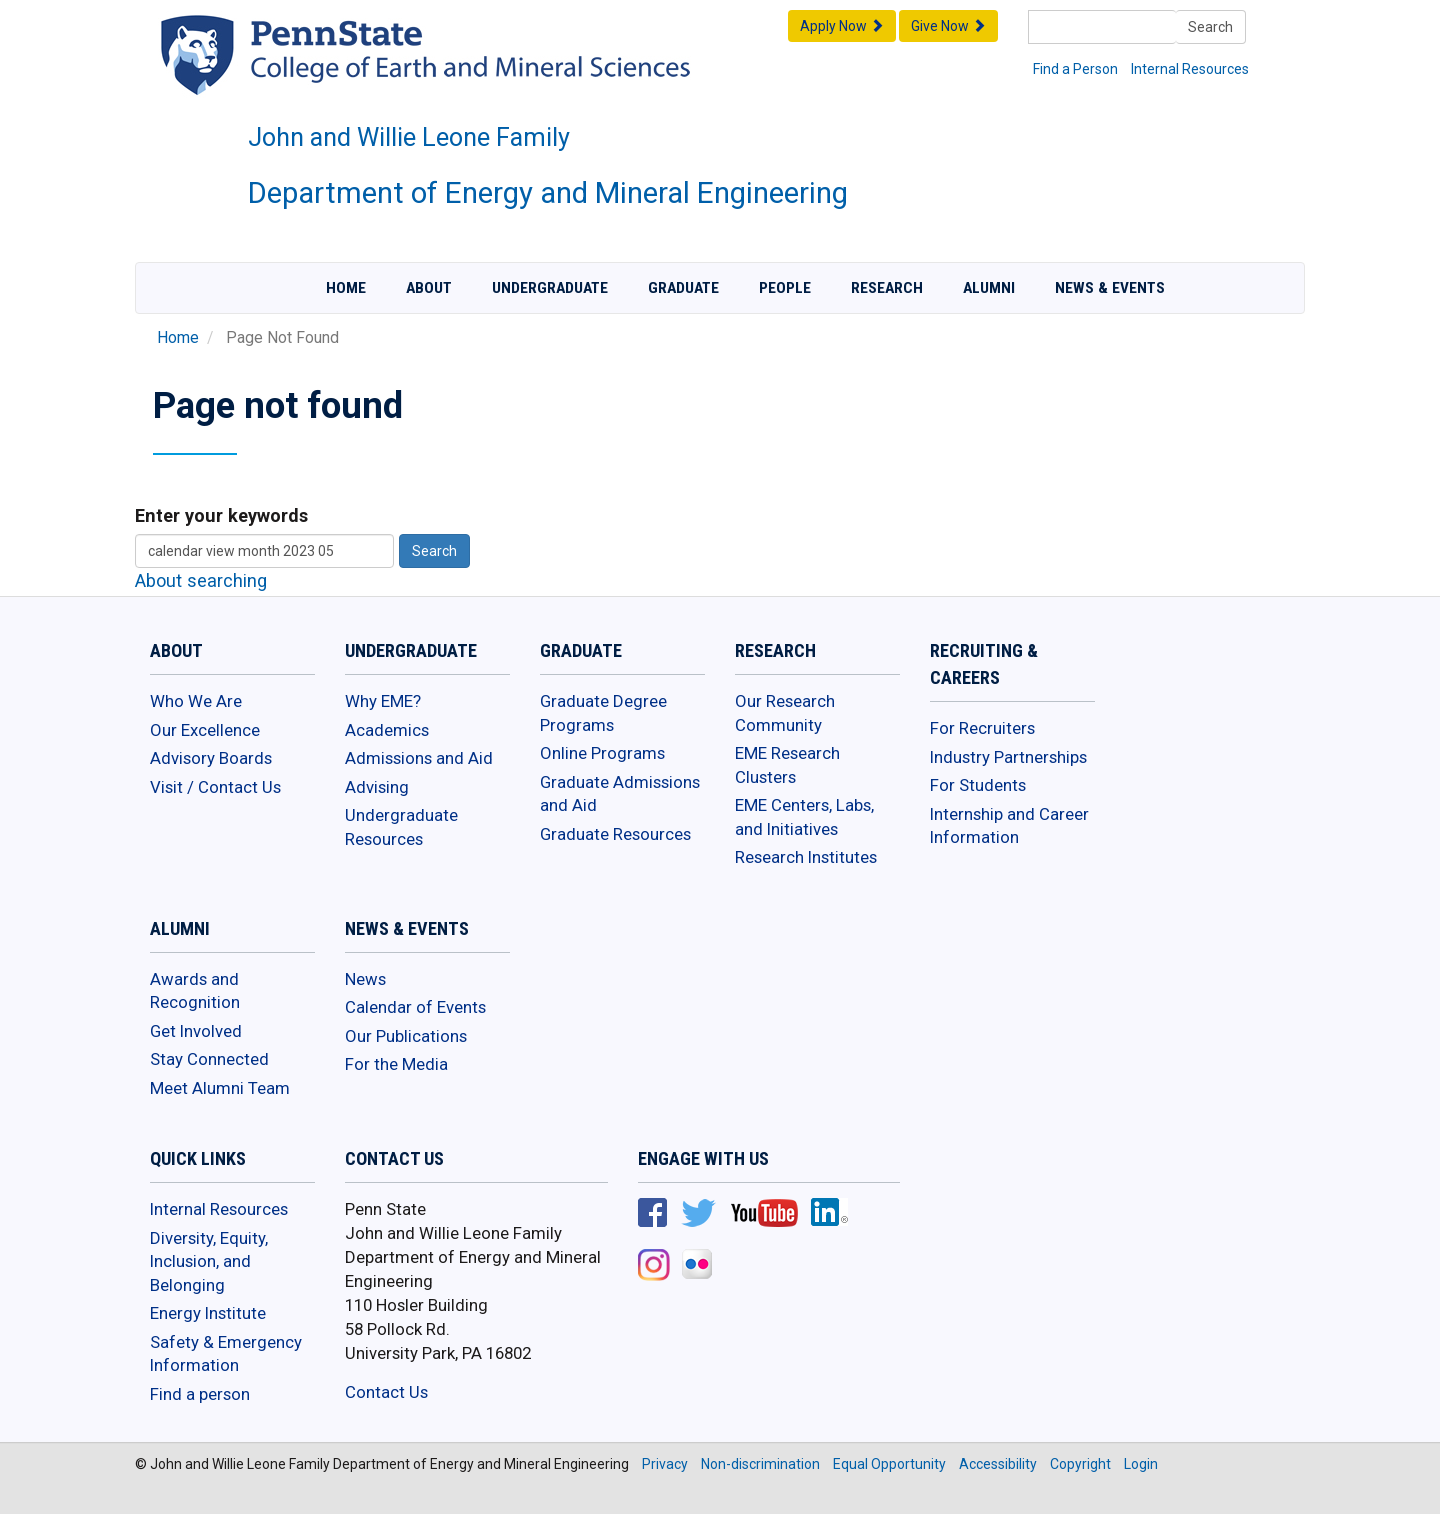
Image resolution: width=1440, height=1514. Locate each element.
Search (1210, 27)
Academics (387, 730)
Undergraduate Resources (401, 827)
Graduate (683, 288)
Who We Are (196, 701)
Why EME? (383, 701)
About (429, 288)
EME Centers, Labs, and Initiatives (804, 817)
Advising (377, 787)
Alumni (989, 288)
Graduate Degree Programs (603, 713)
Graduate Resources (615, 834)
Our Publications (406, 1036)
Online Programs (602, 753)
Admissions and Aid (419, 758)
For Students (978, 785)
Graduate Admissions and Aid (620, 794)
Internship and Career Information (1009, 826)
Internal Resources (1190, 69)
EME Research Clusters (787, 765)
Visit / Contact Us (215, 787)
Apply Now (842, 26)
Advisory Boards (211, 758)
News (365, 979)
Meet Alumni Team (220, 1088)
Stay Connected (209, 1059)
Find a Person (1075, 69)
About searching (201, 580)
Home (346, 288)
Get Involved (196, 1031)
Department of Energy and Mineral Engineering (548, 193)
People (785, 288)
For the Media (396, 1064)
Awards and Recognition (195, 991)
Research (887, 288)
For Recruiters (982, 728)
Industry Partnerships (1008, 757)
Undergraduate (550, 288)
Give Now (948, 26)
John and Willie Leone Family (409, 137)
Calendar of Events (415, 1007)
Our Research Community (785, 713)
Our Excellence (205, 730)
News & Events (1110, 288)
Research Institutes (806, 857)
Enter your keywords (221, 515)
